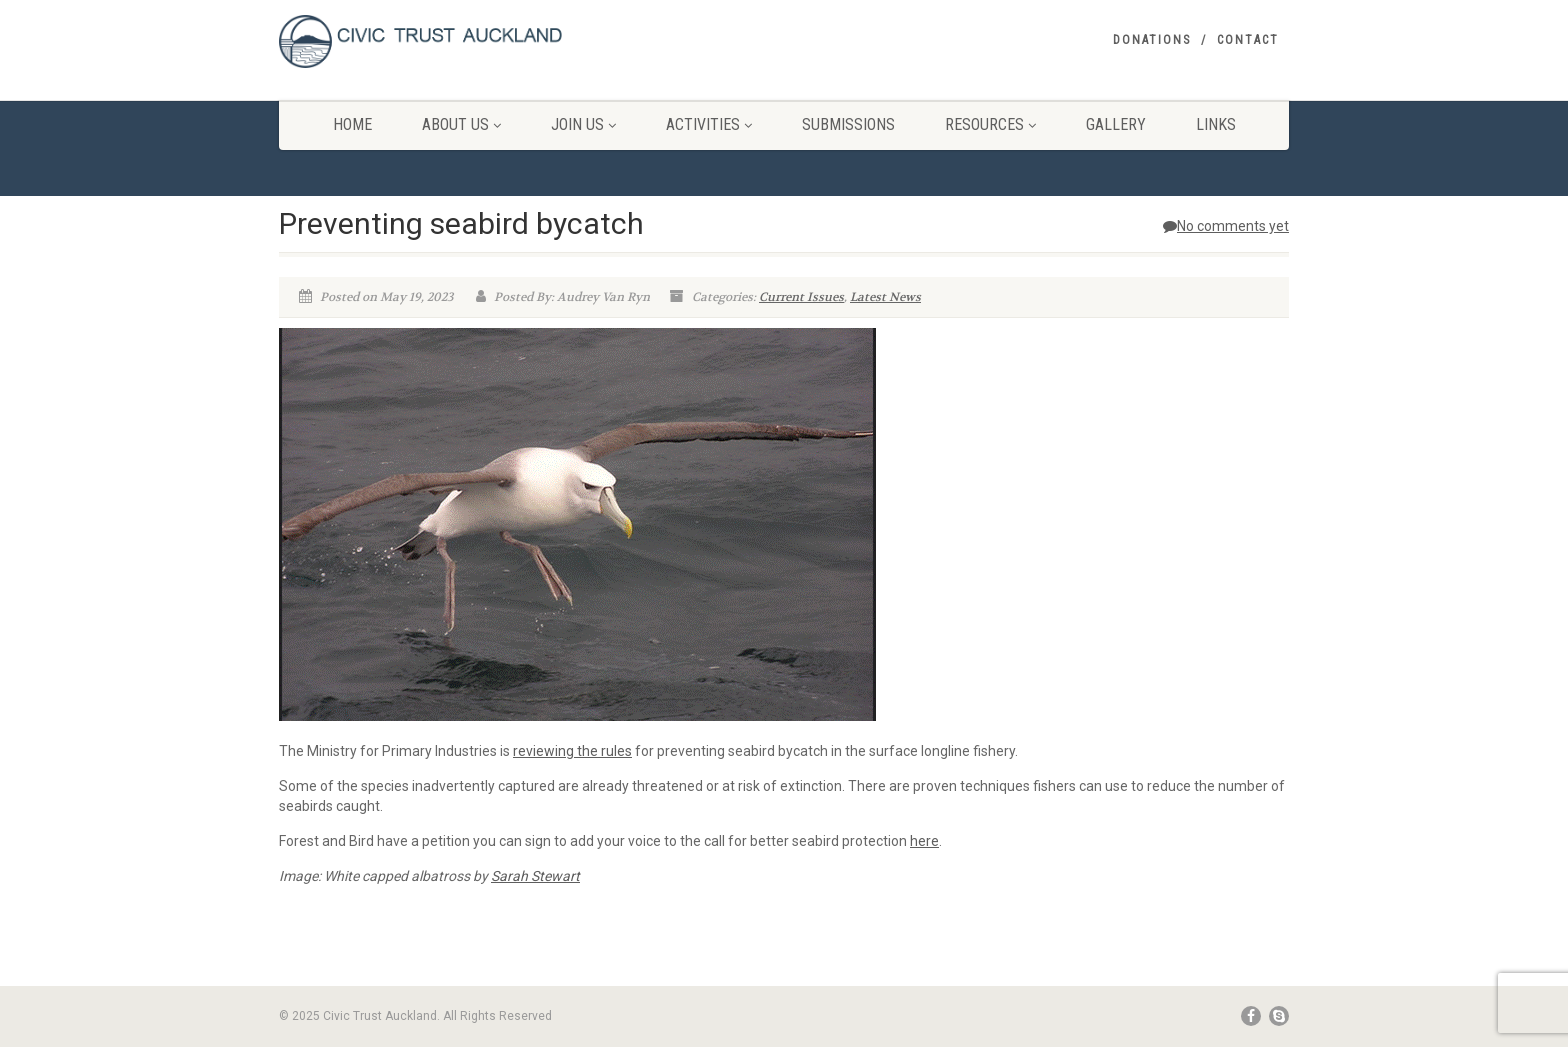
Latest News (885, 297)
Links (1216, 124)
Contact (1248, 40)
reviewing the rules (572, 751)
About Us (461, 124)
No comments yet (1226, 226)
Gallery (1116, 124)
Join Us (583, 124)
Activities (709, 124)
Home (352, 124)
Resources (990, 124)
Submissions (848, 124)
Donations (1152, 40)
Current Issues (801, 297)
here (924, 841)
